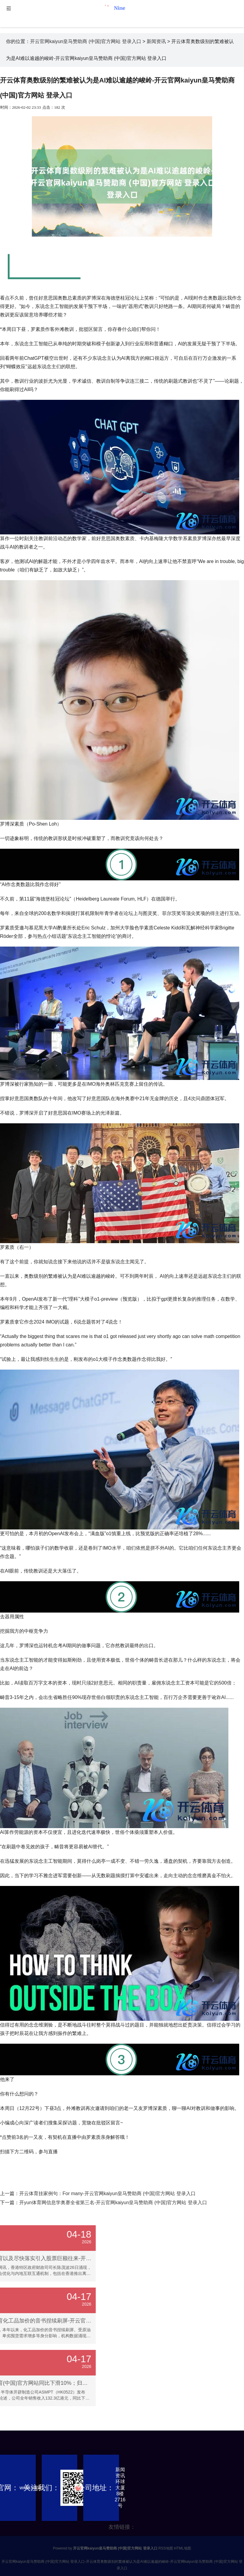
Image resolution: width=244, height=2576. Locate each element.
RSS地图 (165, 2548)
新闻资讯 (156, 41)
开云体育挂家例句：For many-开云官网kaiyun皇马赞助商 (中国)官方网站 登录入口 (107, 2193)
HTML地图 (182, 2548)
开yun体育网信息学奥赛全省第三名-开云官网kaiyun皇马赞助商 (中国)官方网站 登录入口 (113, 2202)
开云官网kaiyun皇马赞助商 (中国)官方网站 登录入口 (85, 41)
